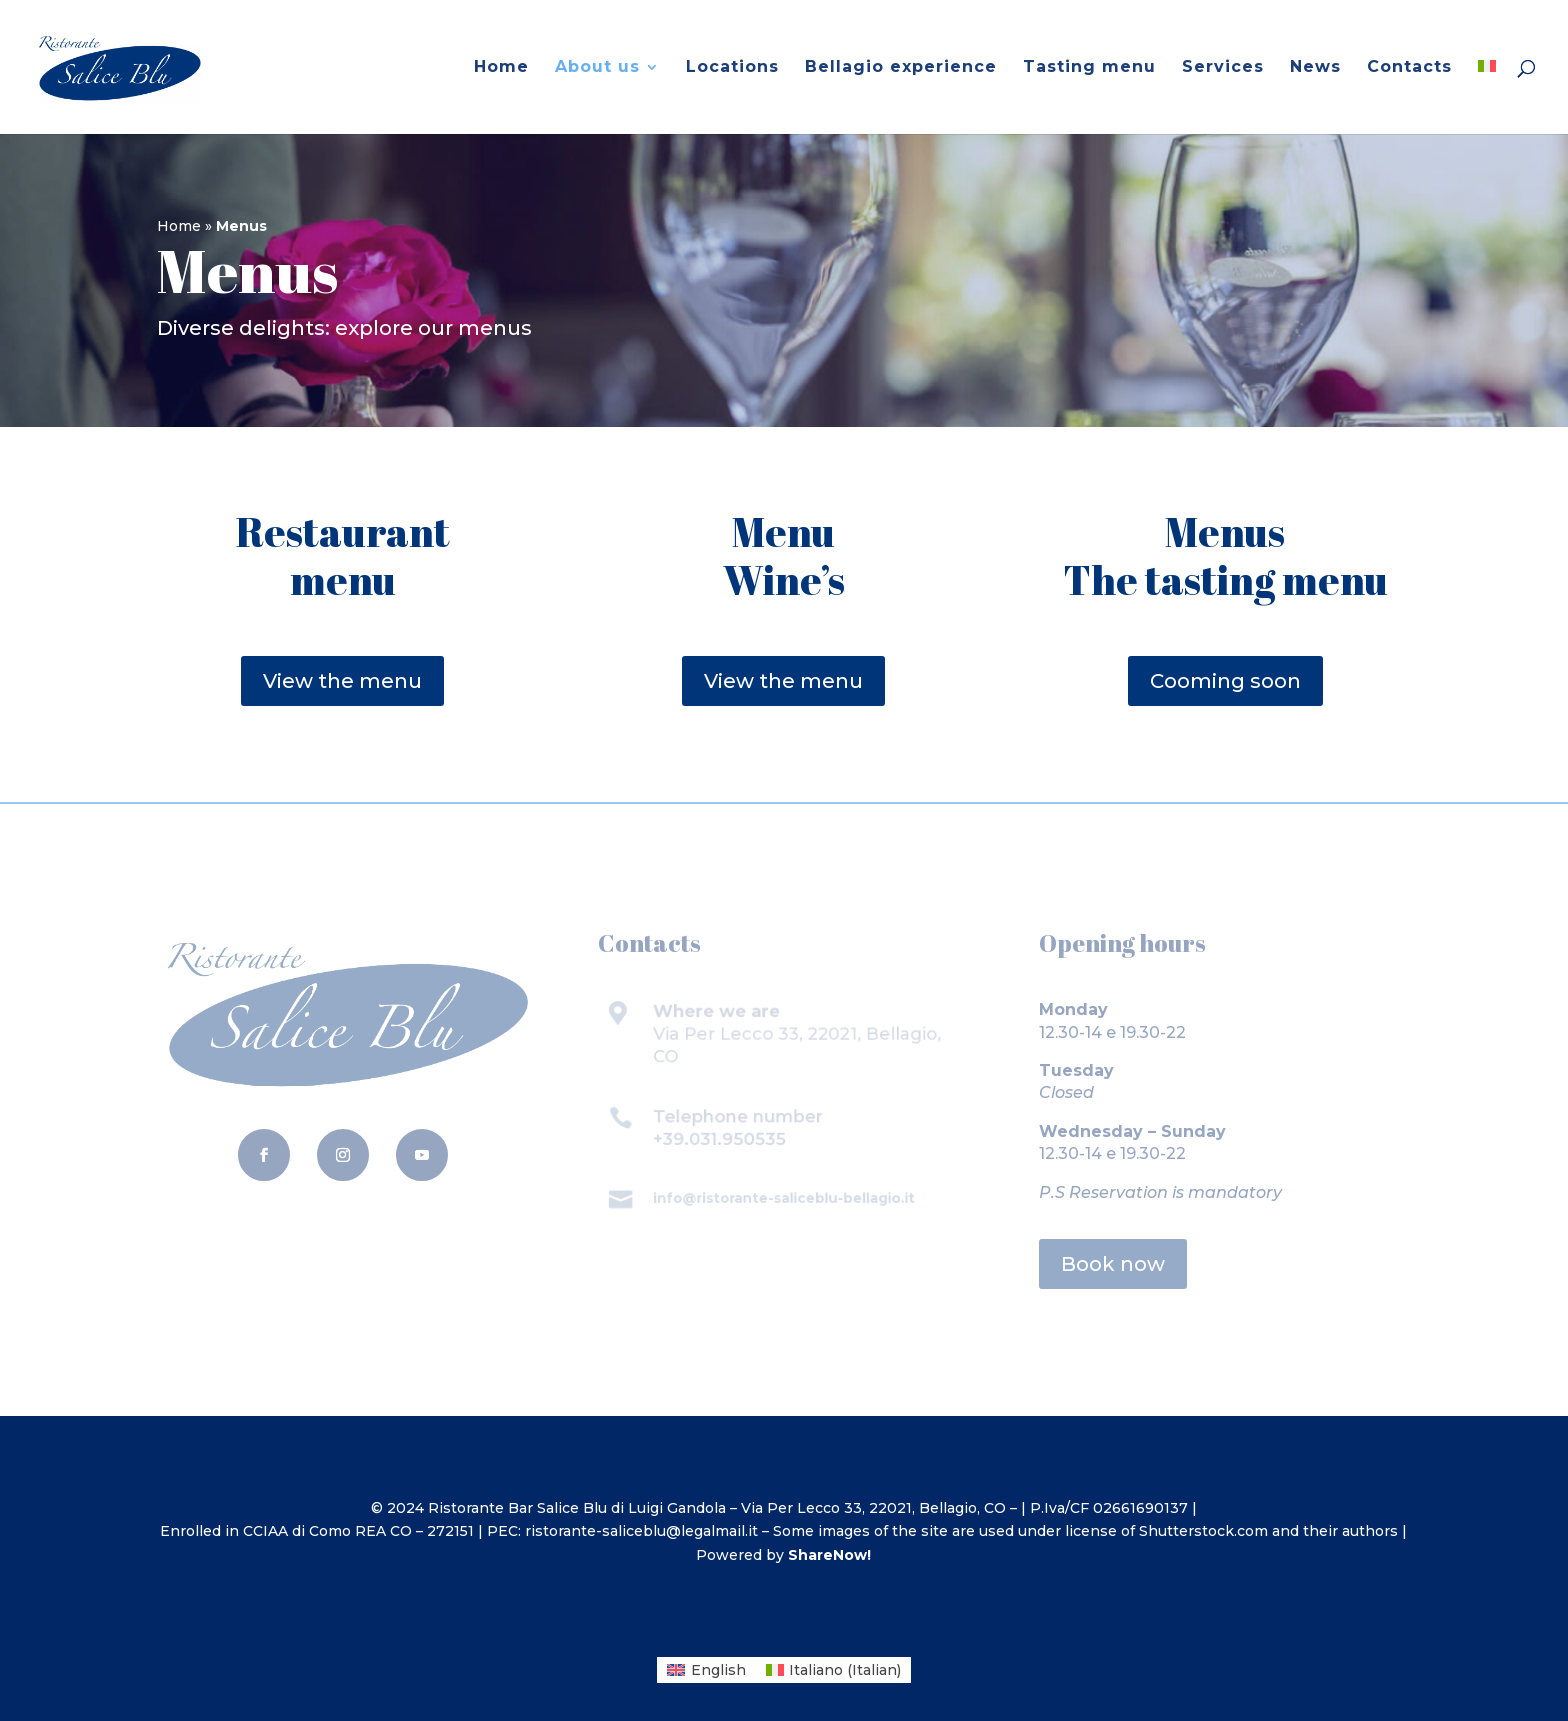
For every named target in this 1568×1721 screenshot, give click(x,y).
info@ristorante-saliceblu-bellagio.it (784, 1198)
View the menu (342, 681)
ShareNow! (829, 1555)
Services (1223, 68)
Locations (732, 68)
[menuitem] (1487, 97)
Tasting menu (1089, 68)
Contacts (1409, 68)
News (1315, 68)
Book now (1113, 1264)
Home (501, 68)
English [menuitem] (718, 1670)
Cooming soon (1225, 681)
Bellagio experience (901, 68)
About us (597, 68)
